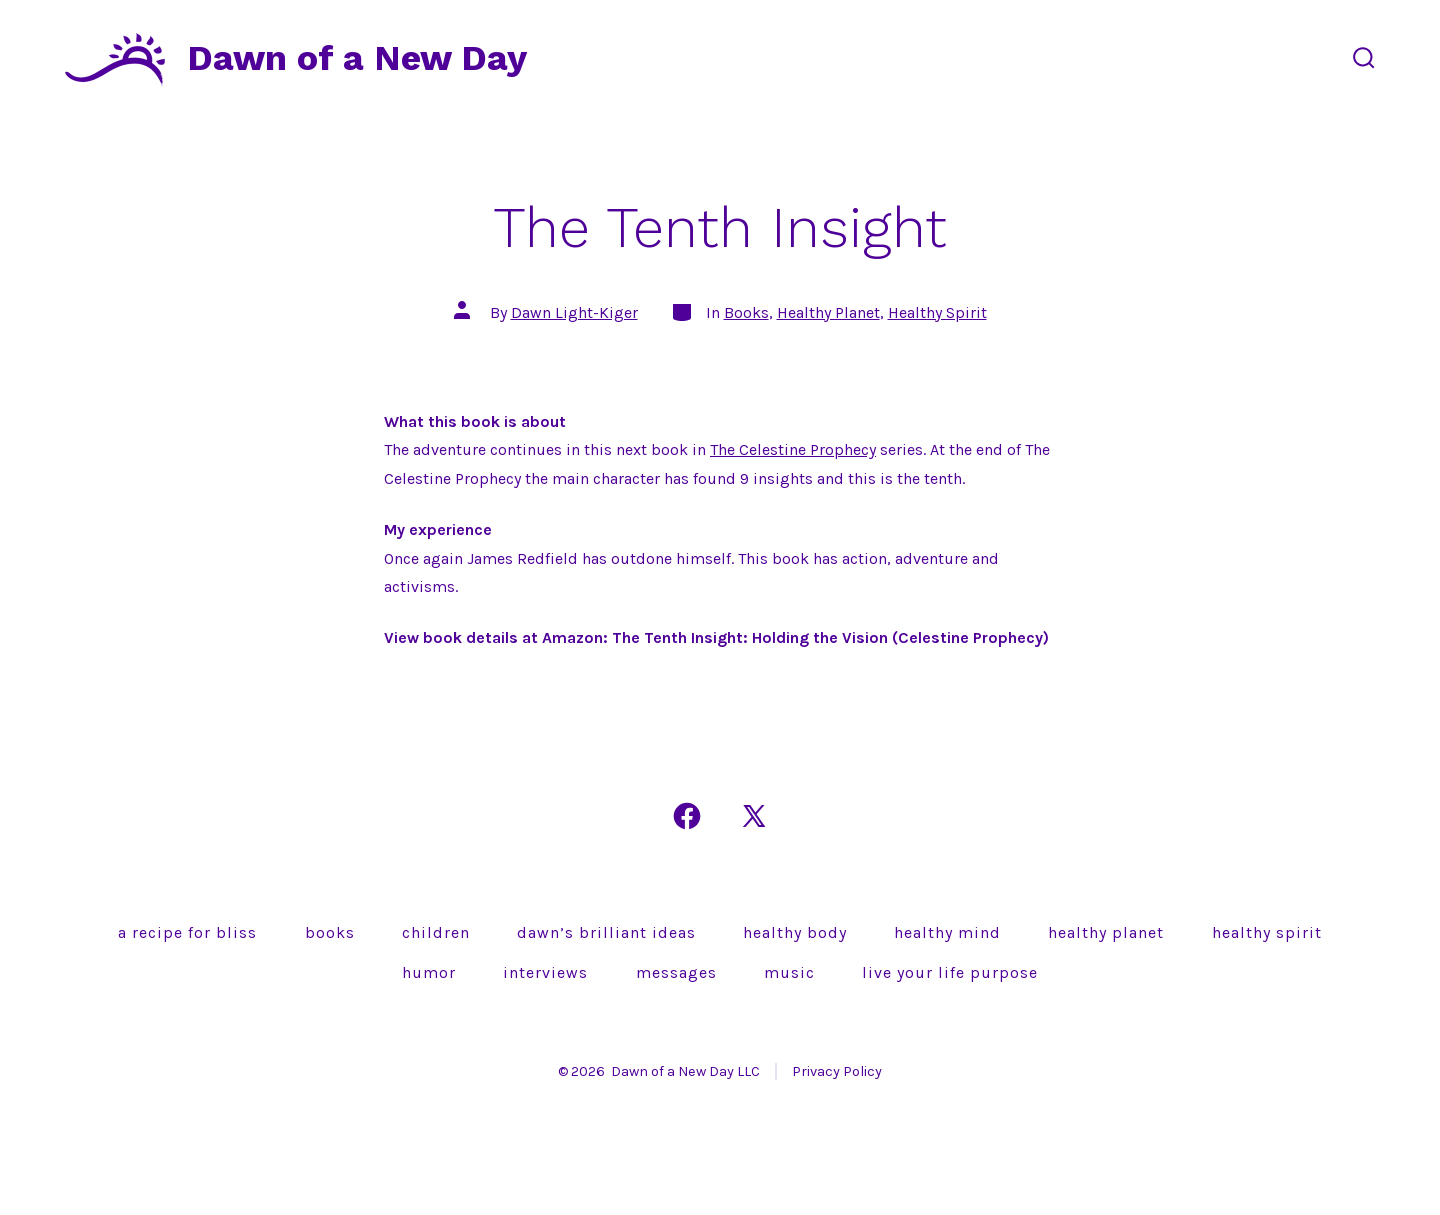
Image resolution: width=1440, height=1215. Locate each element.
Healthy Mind (947, 932)
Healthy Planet (828, 312)
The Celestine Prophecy (793, 449)
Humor (429, 972)
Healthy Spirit (937, 312)
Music (789, 972)
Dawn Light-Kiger (574, 312)
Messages (676, 972)
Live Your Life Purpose (950, 972)
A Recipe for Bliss (187, 932)
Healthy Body (795, 932)
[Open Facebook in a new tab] (687, 816)
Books (746, 312)
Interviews (545, 972)
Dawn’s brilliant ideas (606, 932)
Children (436, 932)
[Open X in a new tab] (754, 816)
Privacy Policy (837, 1071)
